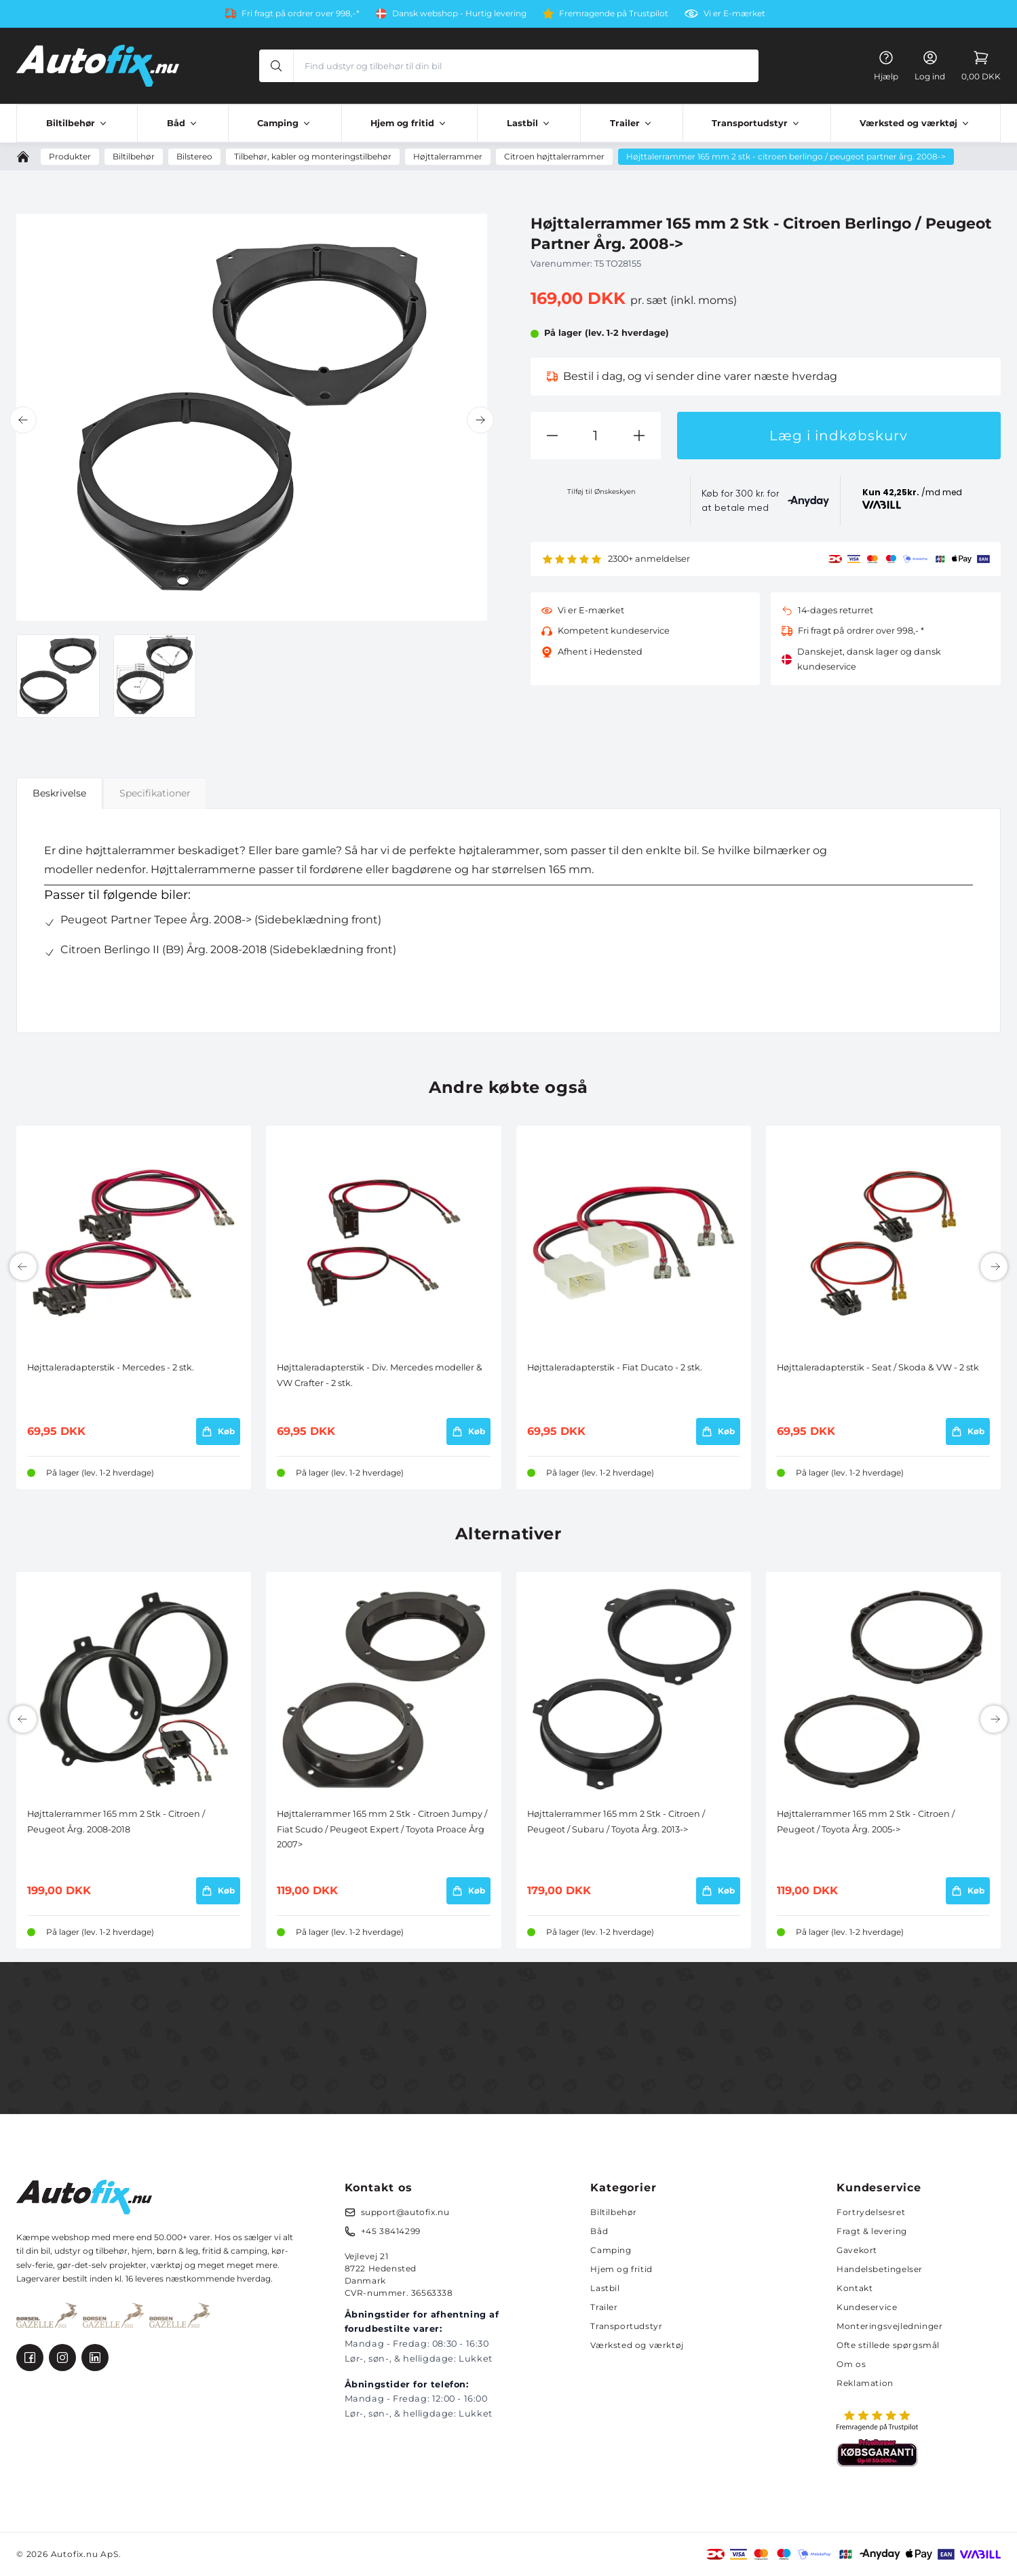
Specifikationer (155, 793)
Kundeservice (867, 2307)
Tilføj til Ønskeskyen (601, 491)
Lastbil (604, 2288)
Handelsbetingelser (880, 2269)
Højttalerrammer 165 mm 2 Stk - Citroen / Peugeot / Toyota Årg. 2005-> (866, 1821)
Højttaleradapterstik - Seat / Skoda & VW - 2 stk (878, 1367)
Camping (610, 2250)
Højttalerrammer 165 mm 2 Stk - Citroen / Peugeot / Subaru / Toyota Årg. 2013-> (616, 1821)
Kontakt (854, 2288)
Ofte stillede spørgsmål (888, 2345)
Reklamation (865, 2383)
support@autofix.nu (405, 2212)
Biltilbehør (613, 2212)
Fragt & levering (872, 2231)
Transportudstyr (626, 2326)
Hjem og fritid (621, 2269)
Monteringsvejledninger (889, 2326)
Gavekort (857, 2250)
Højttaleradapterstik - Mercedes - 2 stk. (110, 1367)
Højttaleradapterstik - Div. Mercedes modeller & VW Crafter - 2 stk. (379, 1374)
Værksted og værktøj (636, 2345)
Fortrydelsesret (871, 2212)
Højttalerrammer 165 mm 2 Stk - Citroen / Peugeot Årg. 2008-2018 (116, 1821)
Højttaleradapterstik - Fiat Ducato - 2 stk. (614, 1367)
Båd (599, 2231)
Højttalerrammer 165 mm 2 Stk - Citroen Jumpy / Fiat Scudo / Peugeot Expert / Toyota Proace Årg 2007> (382, 1829)
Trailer (603, 2307)
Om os (851, 2364)
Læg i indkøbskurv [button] (838, 435)
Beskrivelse (59, 793)
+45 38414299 (391, 2231)
